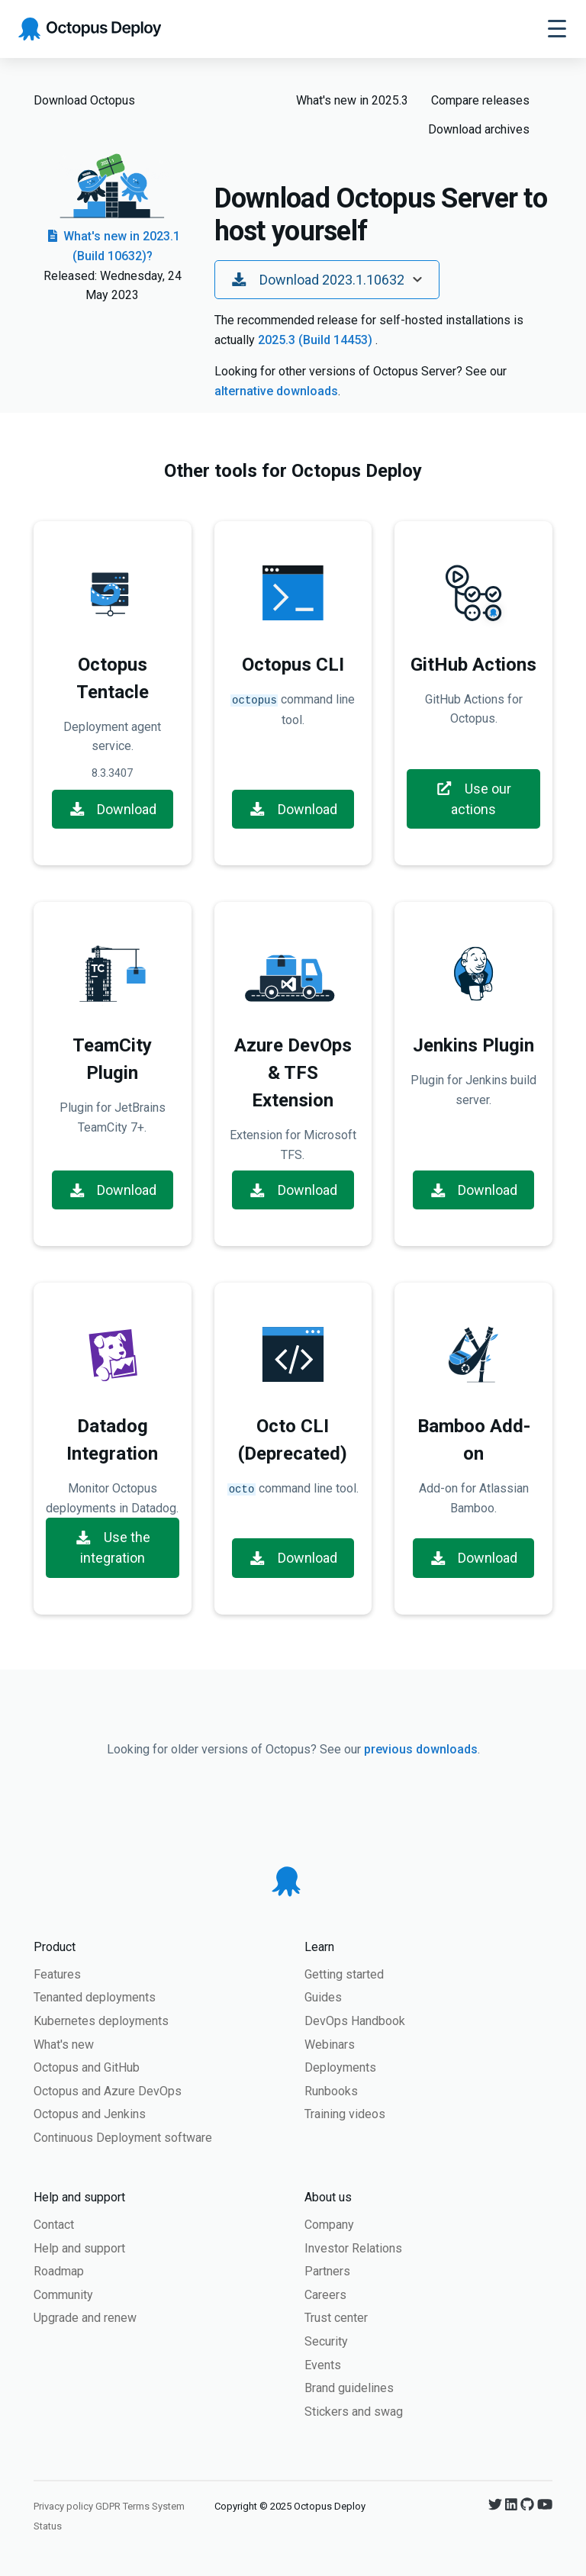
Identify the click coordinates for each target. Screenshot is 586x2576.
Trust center (336, 2317)
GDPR (108, 2506)
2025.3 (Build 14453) (316, 340)
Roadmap (59, 2271)
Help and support (79, 2248)
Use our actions (473, 799)
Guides (323, 1997)
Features (57, 1974)
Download (113, 809)
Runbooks (331, 2091)
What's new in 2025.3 (352, 100)
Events (322, 2365)
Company (329, 2224)
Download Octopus (84, 100)
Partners (327, 2271)
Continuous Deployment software (123, 2137)
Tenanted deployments (95, 1997)
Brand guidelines (349, 2388)
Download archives (479, 129)
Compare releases (480, 100)
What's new (64, 2044)
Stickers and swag (353, 2411)
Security (326, 2341)
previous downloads (421, 1749)
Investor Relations (353, 2248)
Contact (54, 2224)
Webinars (329, 2044)
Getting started (344, 1974)
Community (63, 2295)
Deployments (340, 2067)
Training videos (344, 2114)
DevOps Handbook (354, 2021)
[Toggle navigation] (557, 29)
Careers (325, 2295)
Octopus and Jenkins (90, 2114)
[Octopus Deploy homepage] (89, 29)
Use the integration (112, 1547)
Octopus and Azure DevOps (108, 2091)
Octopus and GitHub (87, 2067)
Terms (136, 2506)
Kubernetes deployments (101, 2021)
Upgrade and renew (85, 2317)
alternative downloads (276, 391)
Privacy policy (63, 2506)
